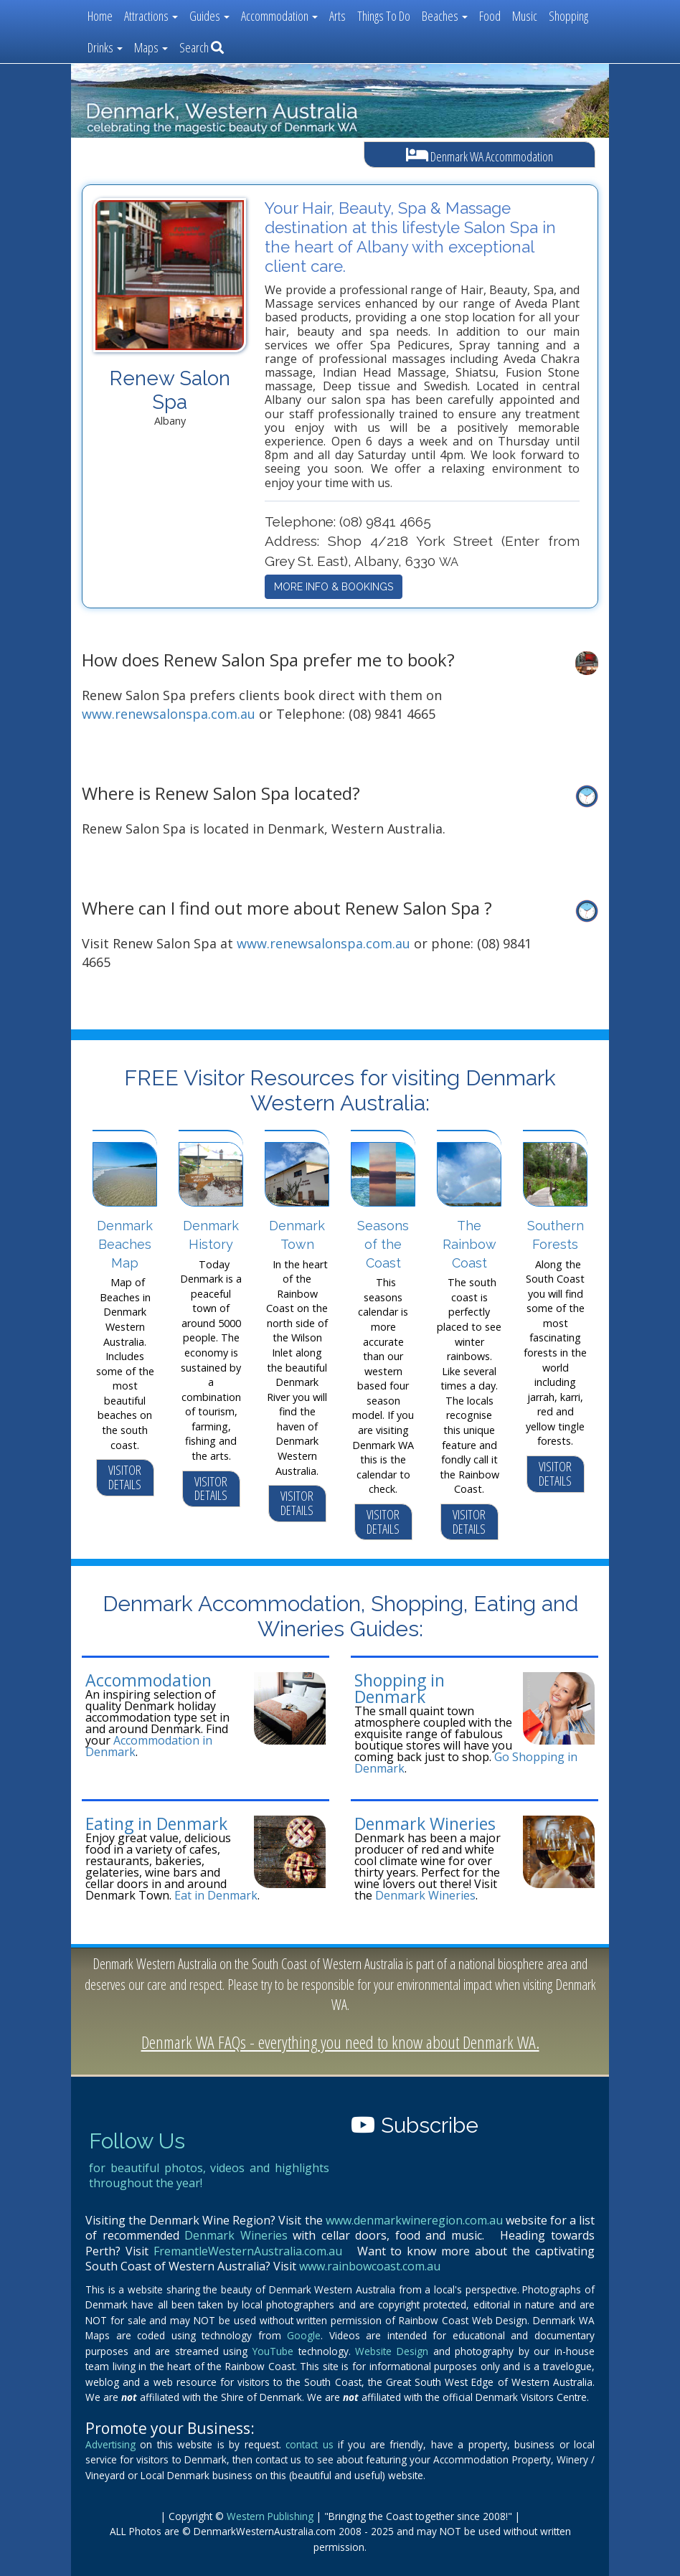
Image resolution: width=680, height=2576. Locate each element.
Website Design (391, 2351)
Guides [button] (209, 15)
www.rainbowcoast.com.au (369, 2266)
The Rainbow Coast (469, 1244)
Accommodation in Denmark (148, 1746)
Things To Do (383, 15)
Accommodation (148, 1680)
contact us (309, 2444)
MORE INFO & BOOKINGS (333, 587)
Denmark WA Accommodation (479, 155)
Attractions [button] (151, 15)
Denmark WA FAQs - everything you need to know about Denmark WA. (340, 2042)
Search (201, 47)
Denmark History (211, 1235)
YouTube (272, 2351)
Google (304, 2335)
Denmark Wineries (425, 1823)
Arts (337, 15)
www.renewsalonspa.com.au (168, 713)
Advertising (110, 2444)
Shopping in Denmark (399, 1688)
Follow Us (137, 2140)
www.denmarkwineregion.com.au (414, 2220)
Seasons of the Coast (383, 1244)
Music (524, 15)
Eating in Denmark (156, 1823)
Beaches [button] (445, 15)
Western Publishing (270, 2516)
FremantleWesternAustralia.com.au (248, 2251)
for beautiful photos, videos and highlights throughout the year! (209, 2176)
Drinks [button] (105, 47)
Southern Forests (555, 1235)
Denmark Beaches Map (125, 1244)
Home (100, 15)
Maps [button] (151, 47)
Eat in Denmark (216, 1895)
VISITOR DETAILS (124, 1477)
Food (490, 15)
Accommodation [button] (279, 15)
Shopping (568, 15)
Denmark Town (297, 1235)
